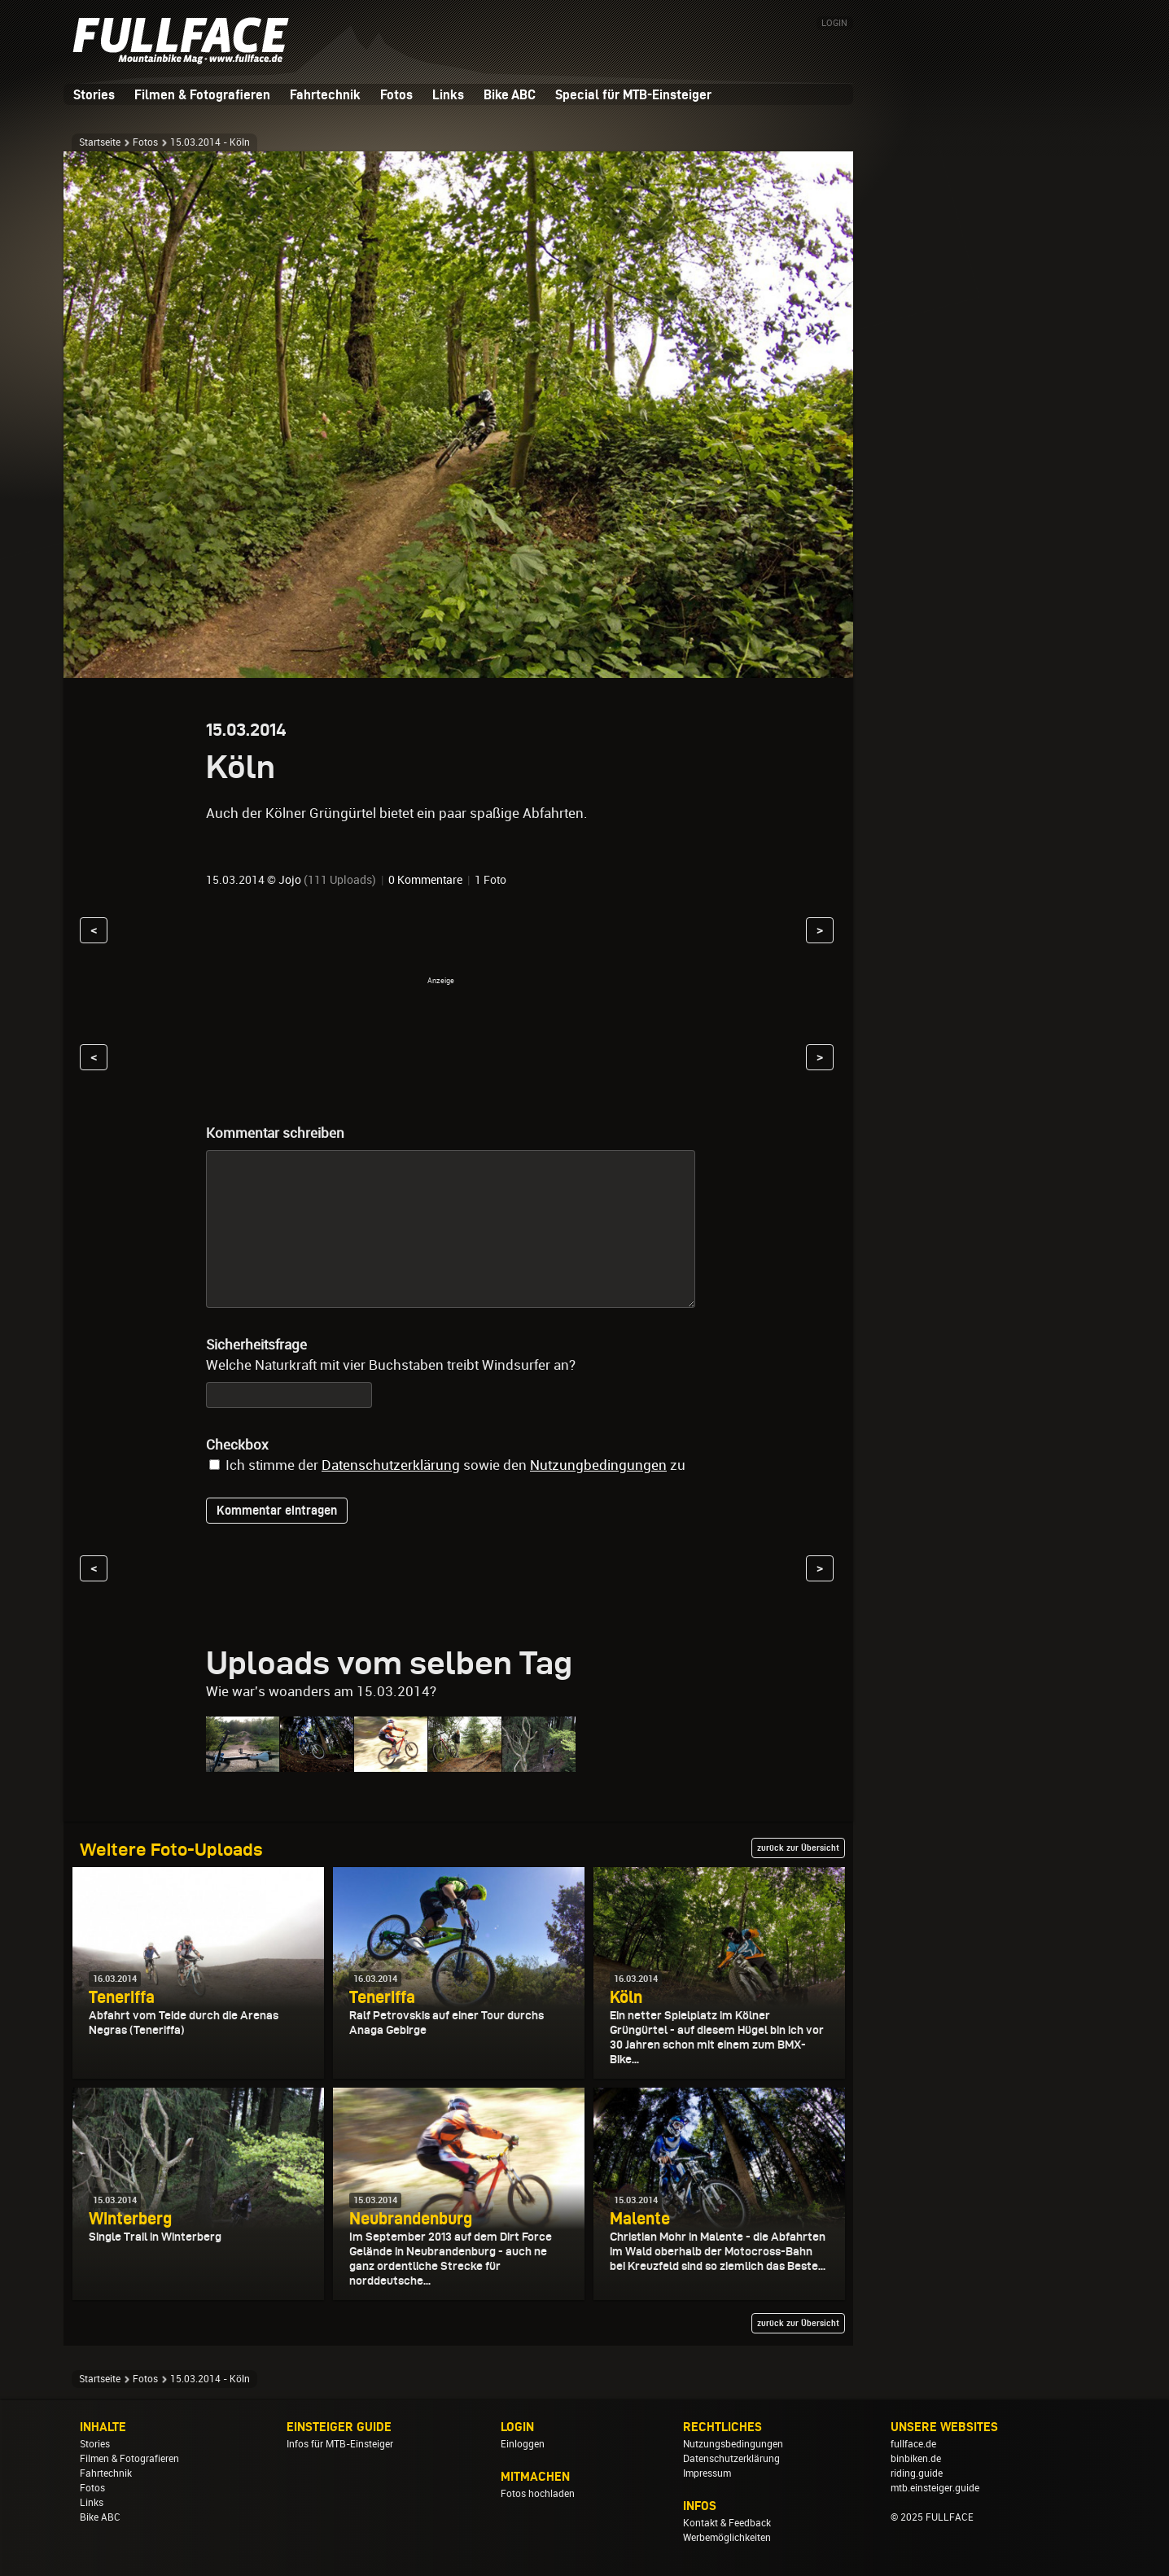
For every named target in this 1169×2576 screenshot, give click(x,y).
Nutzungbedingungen (598, 1465)
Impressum (707, 2473)
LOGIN (834, 23)
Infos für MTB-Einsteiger (340, 2444)
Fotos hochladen (538, 2493)
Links (448, 94)
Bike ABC (510, 94)
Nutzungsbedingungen (733, 2444)
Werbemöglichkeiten (727, 2537)
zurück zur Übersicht (798, 1847)
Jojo (289, 879)
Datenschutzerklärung (391, 1465)
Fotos (396, 94)
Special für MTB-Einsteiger (633, 94)
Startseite (99, 142)
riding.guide (917, 2473)
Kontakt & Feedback (727, 2523)
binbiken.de (916, 2458)
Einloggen (523, 2444)
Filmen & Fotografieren (202, 94)
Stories (94, 94)
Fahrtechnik (325, 94)
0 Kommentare (425, 879)
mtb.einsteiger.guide (935, 2488)
